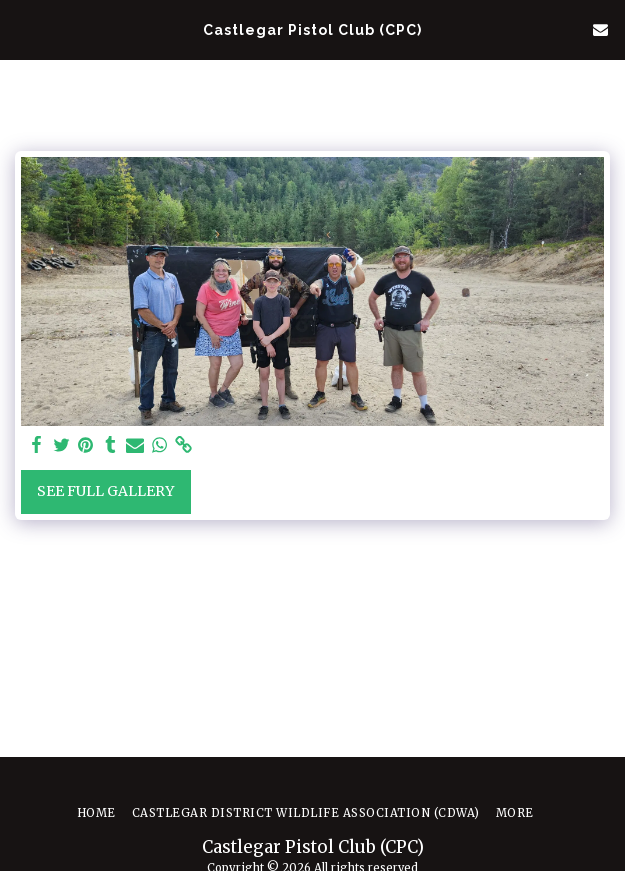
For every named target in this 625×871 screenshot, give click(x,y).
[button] (22, 28)
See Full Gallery (105, 491)
